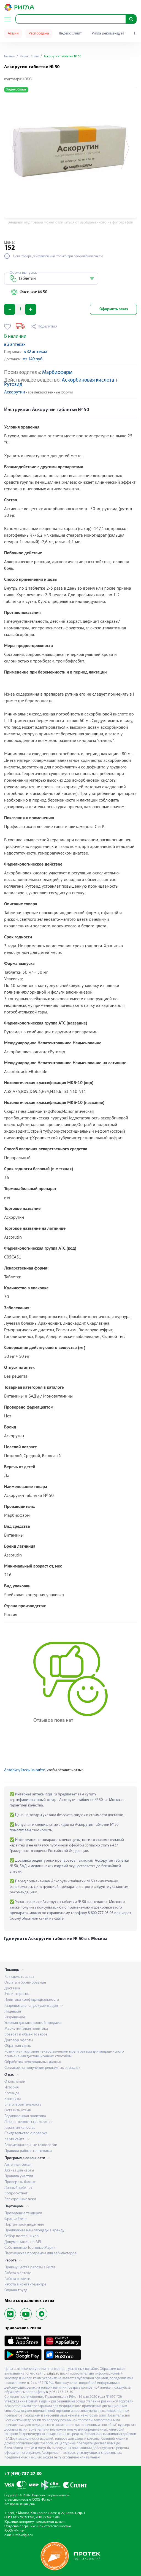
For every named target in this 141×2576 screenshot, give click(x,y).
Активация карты (19, 2170)
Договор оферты (18, 2040)
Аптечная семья (17, 2165)
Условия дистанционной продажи (33, 2023)
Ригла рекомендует (108, 33)
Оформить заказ (113, 309)
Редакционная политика (25, 2116)
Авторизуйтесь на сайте (24, 1770)
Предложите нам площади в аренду (34, 2230)
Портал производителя (24, 2225)
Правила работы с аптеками (28, 2151)
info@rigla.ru (24, 2535)
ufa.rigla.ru (51, 2373)
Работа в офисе (17, 2279)
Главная (9, 56)
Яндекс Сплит (70, 33)
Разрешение (14, 2017)
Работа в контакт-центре (25, 2284)
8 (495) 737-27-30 (59, 2392)
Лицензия (12, 2012)
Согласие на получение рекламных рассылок (42, 2068)
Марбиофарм (57, 372)
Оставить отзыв (17, 2110)
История (11, 2087)
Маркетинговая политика (26, 2029)
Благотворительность (22, 2105)
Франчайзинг (15, 2219)
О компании (14, 2082)
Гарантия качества (20, 2128)
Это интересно (16, 1994)
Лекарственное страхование (28, 2122)
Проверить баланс (20, 2182)
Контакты (12, 2099)
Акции (13, 33)
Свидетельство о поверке (26, 2133)
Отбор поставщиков (21, 2236)
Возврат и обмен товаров (26, 2034)
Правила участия (18, 2176)
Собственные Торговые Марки (30, 2248)
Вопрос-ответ (16, 2193)
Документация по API (22, 2242)
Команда (11, 2093)
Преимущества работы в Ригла (30, 2267)
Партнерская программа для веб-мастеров (40, 2253)
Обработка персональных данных (32, 2062)
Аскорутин (14, 392)
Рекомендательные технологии (30, 2145)
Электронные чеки (20, 2199)
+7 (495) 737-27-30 (23, 2474)
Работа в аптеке (17, 2273)
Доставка (12, 1988)
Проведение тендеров (23, 2213)
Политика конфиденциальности (31, 2000)
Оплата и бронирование (25, 1983)
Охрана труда (16, 2290)
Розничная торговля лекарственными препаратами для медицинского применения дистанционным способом (64, 2054)
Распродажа (39, 33)
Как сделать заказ (19, 1977)
